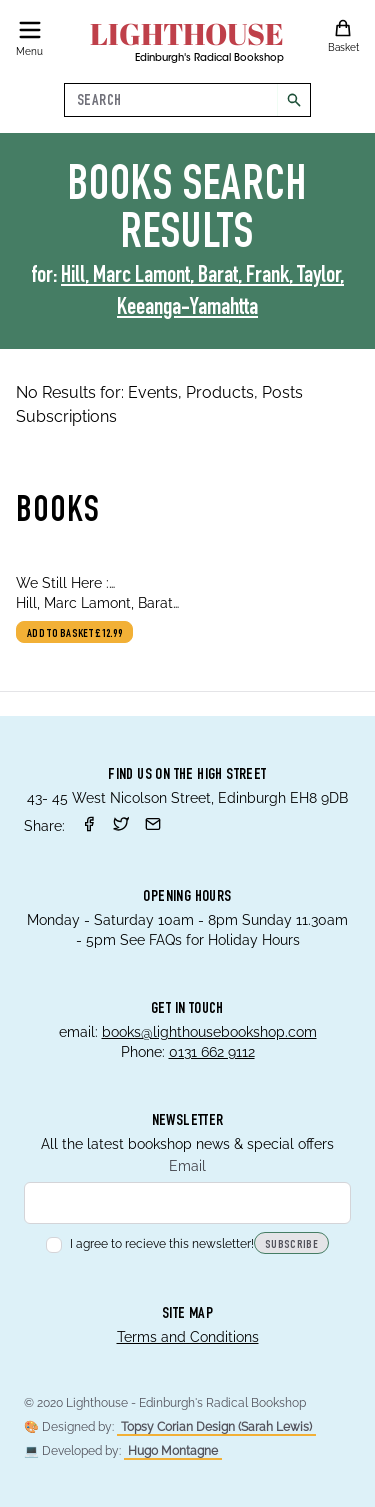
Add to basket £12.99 (74, 634)
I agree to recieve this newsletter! (150, 1244)
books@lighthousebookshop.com (209, 1032)
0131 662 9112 (212, 1052)
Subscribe (291, 1245)
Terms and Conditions (188, 1337)
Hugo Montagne (173, 1451)
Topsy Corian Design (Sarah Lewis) (216, 1427)
